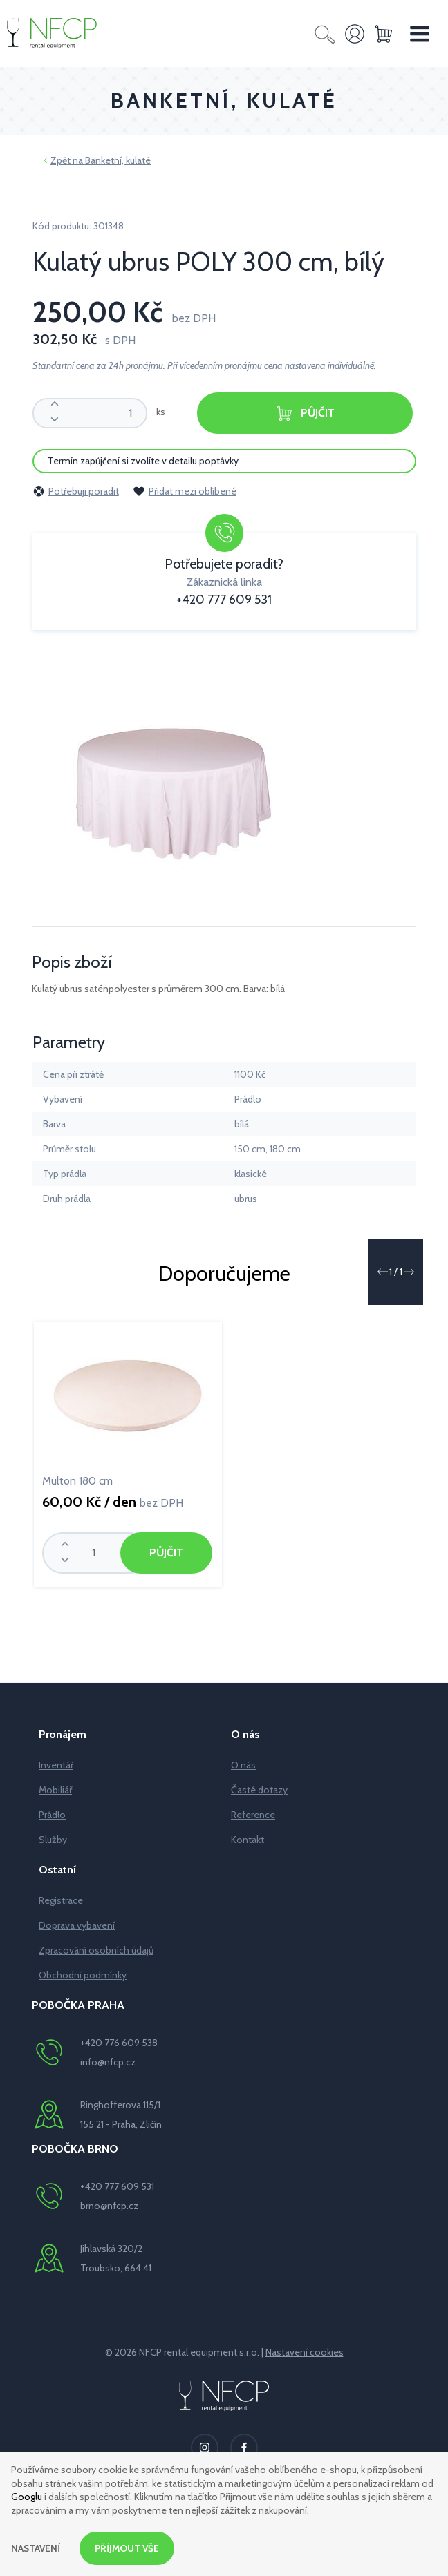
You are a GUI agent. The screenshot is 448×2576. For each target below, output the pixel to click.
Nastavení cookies (304, 2352)
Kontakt (247, 1839)
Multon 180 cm (77, 1480)
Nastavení (36, 2547)
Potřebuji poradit (75, 491)
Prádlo (52, 1815)
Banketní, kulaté (118, 160)
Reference (253, 1815)
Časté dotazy (259, 1790)
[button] (382, 1272)
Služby (53, 1839)
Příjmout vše (129, 2547)
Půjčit (305, 413)
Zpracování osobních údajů (96, 1950)
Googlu (26, 2496)
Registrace (61, 1900)
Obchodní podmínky (83, 1975)
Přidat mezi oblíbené (184, 491)
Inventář (56, 1765)
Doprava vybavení (77, 1925)
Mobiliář (55, 1790)
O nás (243, 1765)
